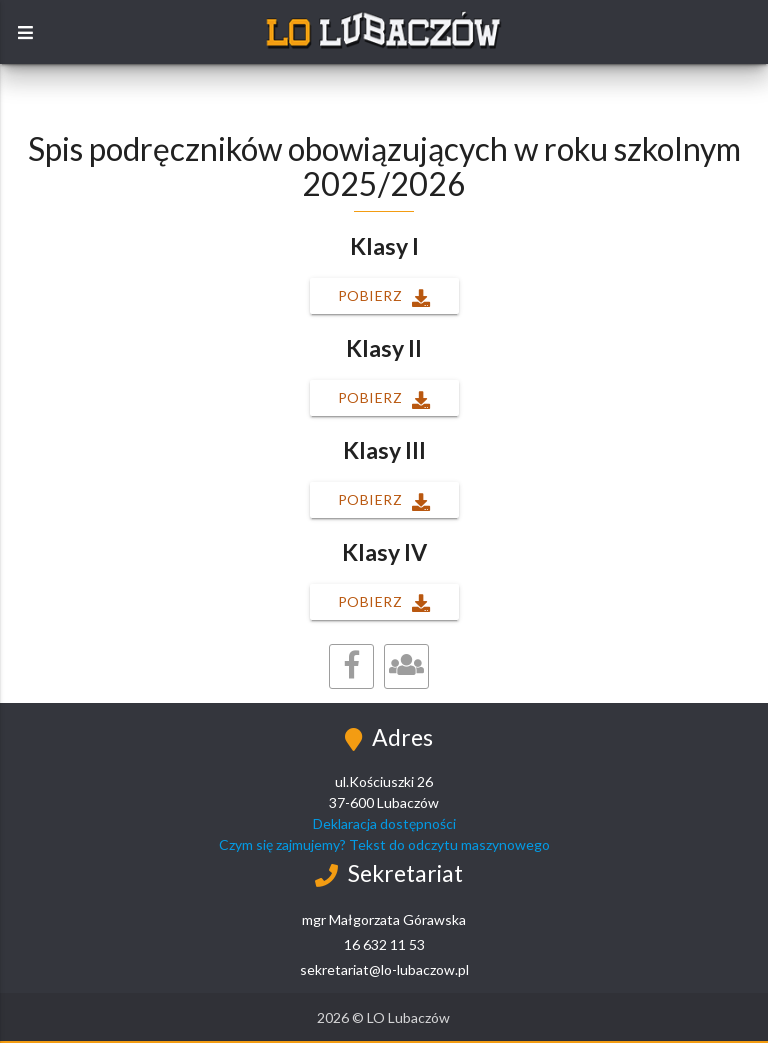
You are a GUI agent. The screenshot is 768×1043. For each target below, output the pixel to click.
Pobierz (384, 297)
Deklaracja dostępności (384, 823)
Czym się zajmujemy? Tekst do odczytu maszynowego (384, 844)
